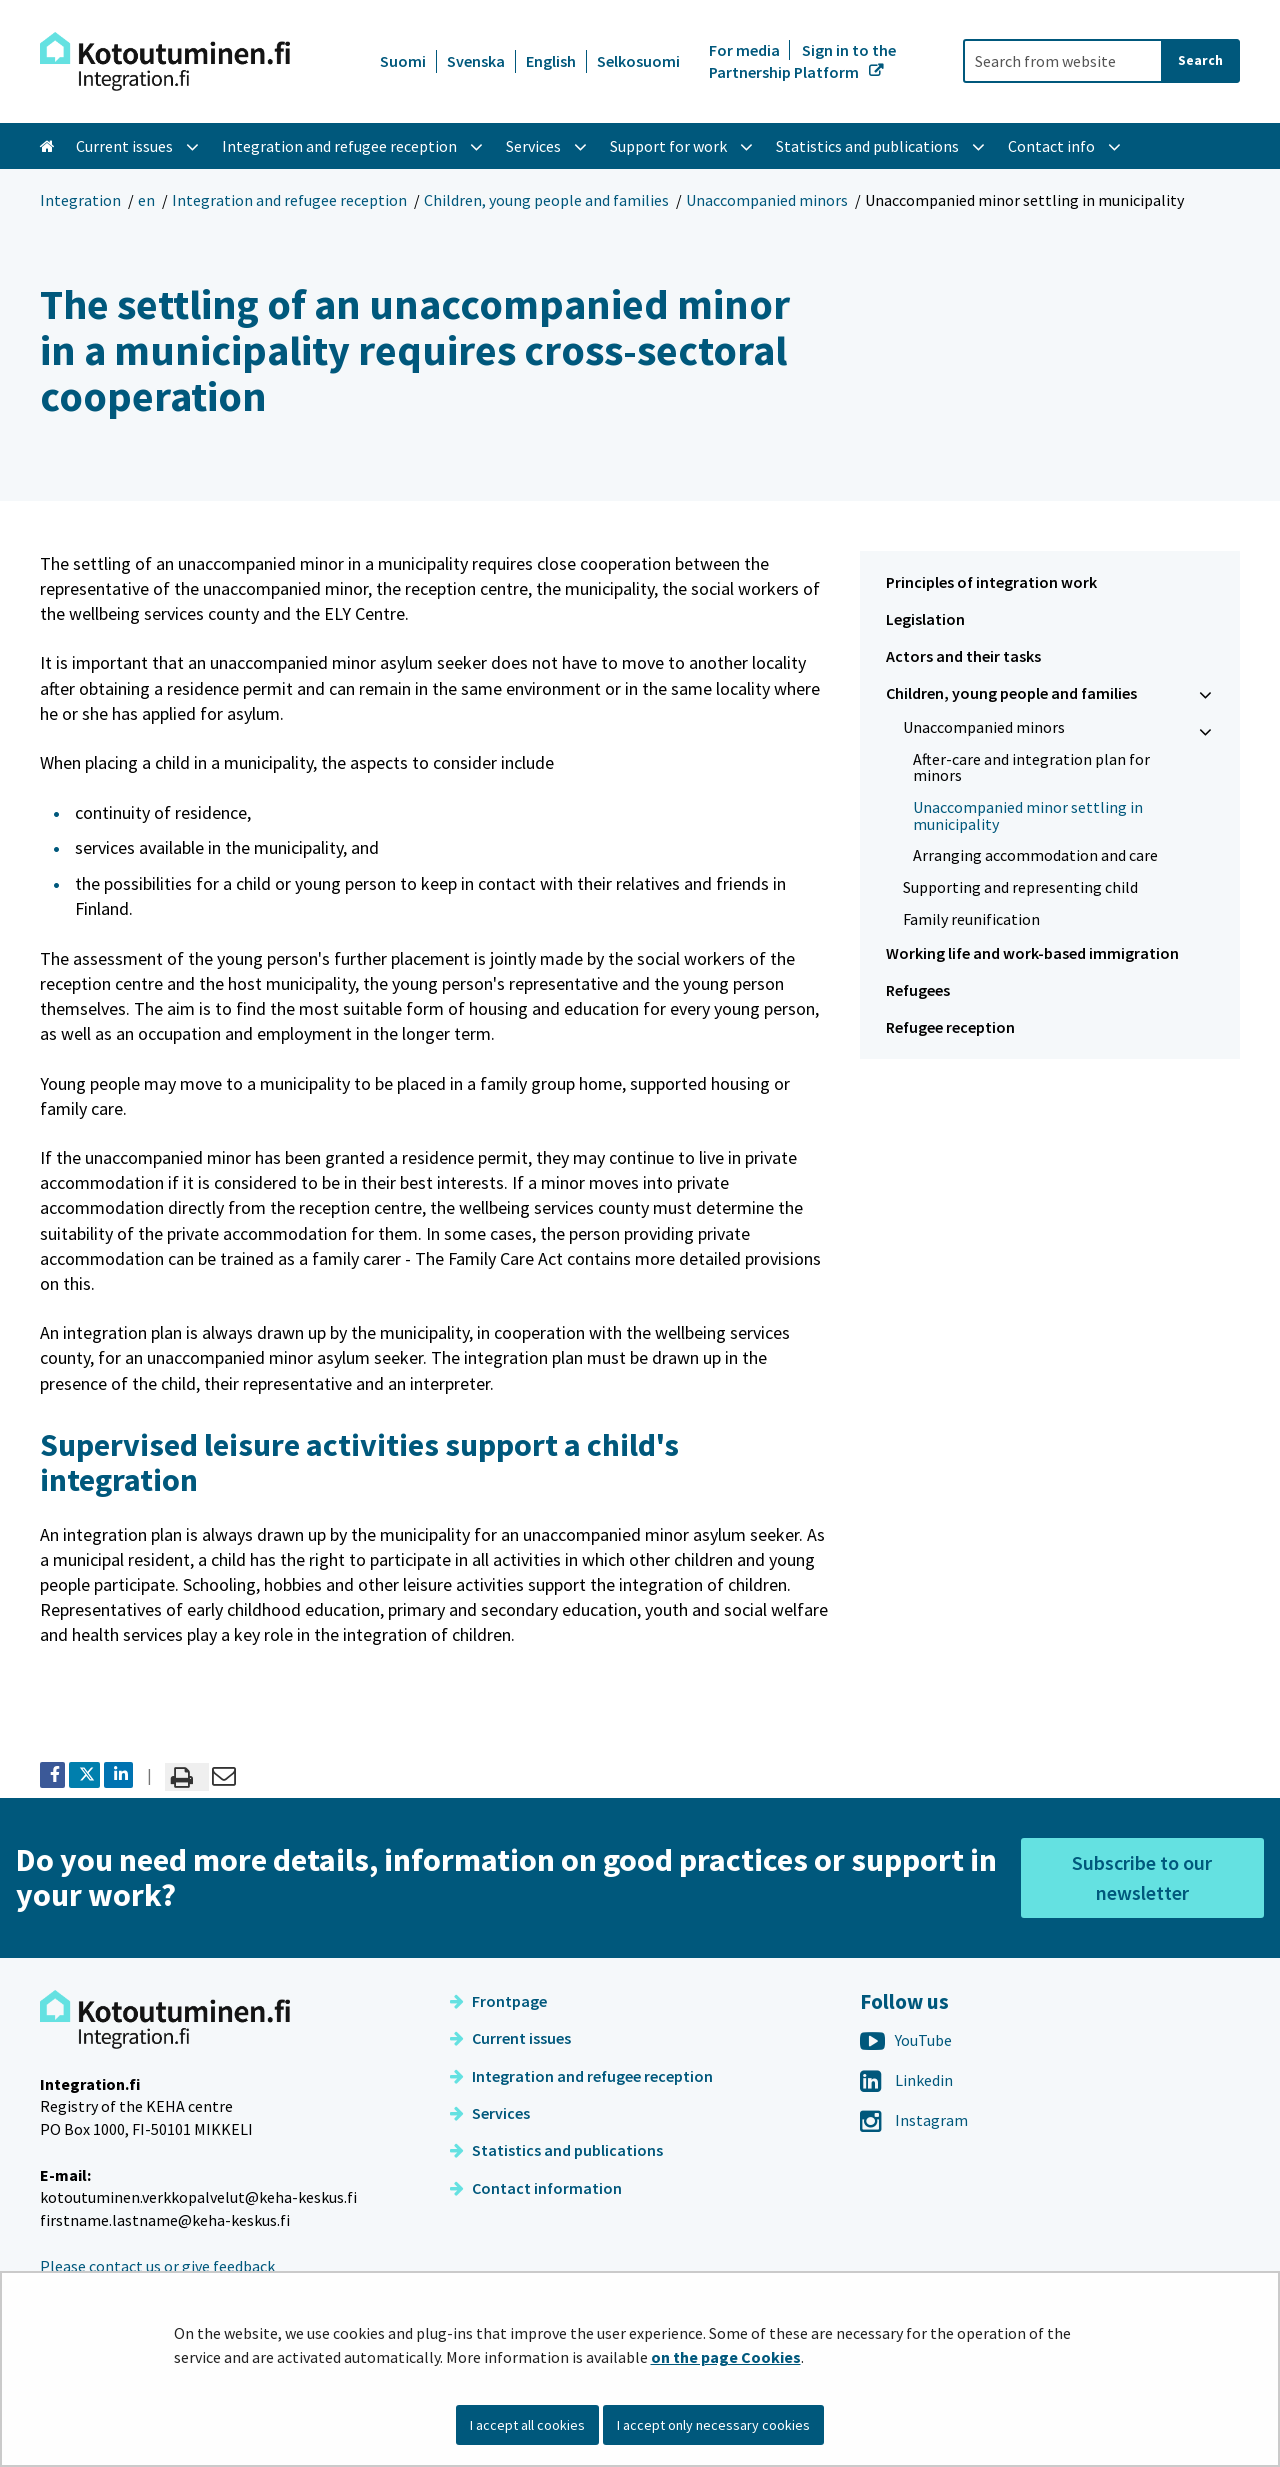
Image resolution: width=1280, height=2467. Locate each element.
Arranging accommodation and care (1035, 855)
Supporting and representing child (1020, 887)
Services (490, 2113)
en (146, 200)
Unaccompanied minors (767, 200)
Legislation (925, 619)
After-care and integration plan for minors (1031, 767)
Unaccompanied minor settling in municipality (1028, 815)
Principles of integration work (991, 582)
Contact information (536, 2188)
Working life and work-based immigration (1032, 953)
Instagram (914, 2120)
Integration (80, 200)
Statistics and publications (556, 2150)
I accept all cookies (527, 2425)
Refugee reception (950, 1027)
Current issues (510, 2038)
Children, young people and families (546, 200)
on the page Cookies (726, 2357)
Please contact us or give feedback (157, 2266)
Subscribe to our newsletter (1142, 1877)
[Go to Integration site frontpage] (165, 61)
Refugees (918, 990)
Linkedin (906, 2080)
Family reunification (971, 919)
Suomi (403, 61)
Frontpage (498, 2001)
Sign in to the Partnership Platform (802, 61)
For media (746, 50)
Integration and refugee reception (289, 200)
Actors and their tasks (963, 656)
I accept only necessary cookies (713, 2425)
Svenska (476, 61)
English (551, 61)
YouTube (906, 2040)
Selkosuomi (638, 61)
